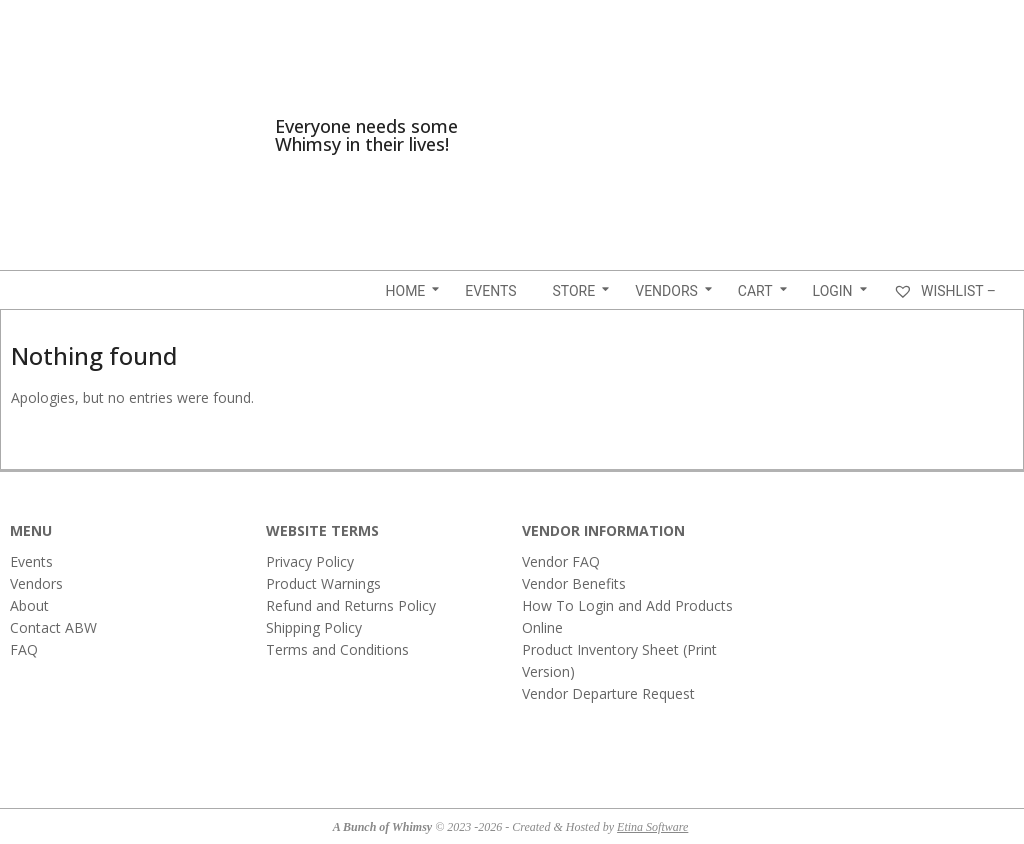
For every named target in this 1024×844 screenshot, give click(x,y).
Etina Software (652, 827)
